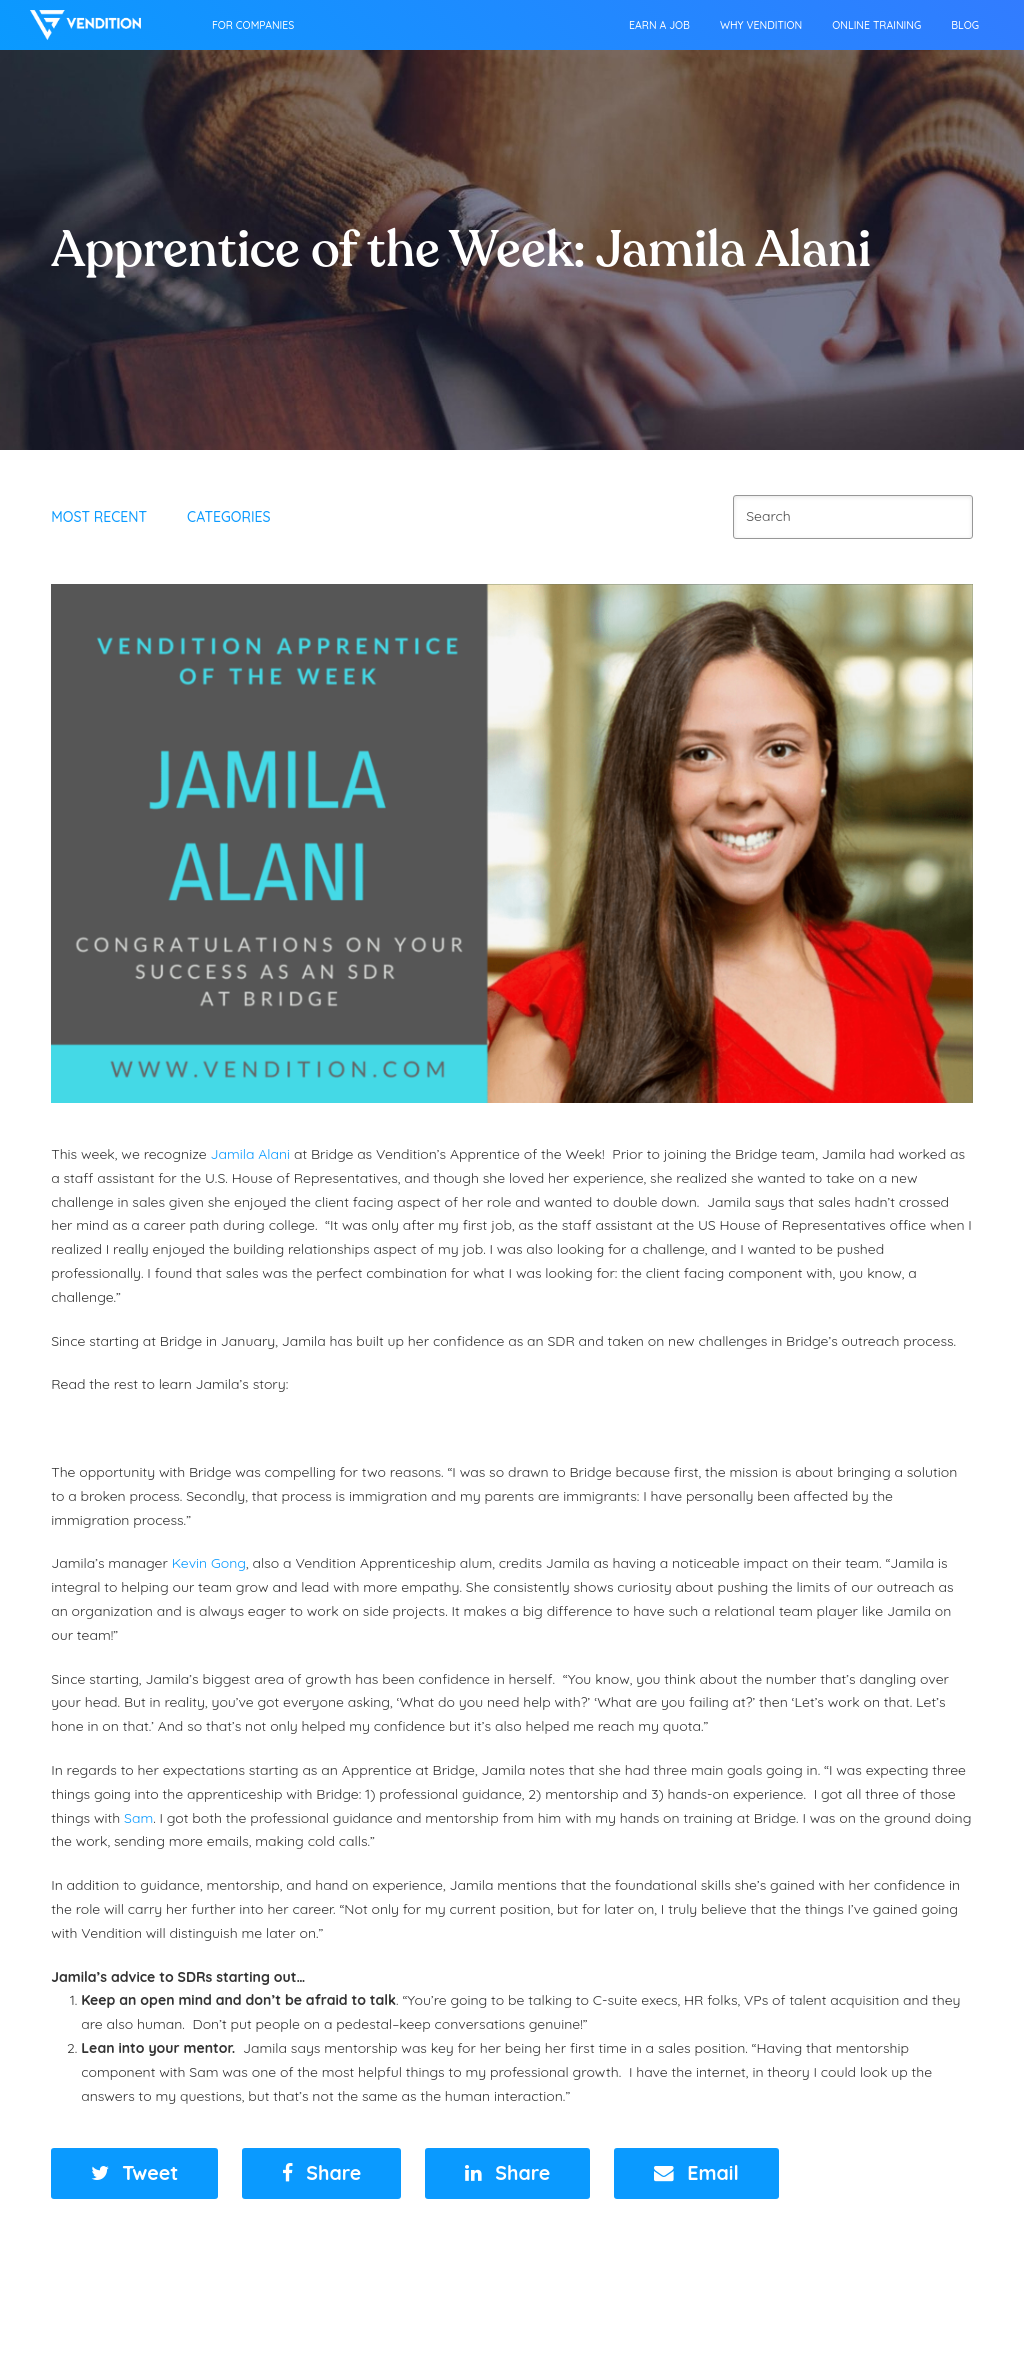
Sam (138, 1818)
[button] (134, 2173)
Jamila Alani (250, 1154)
